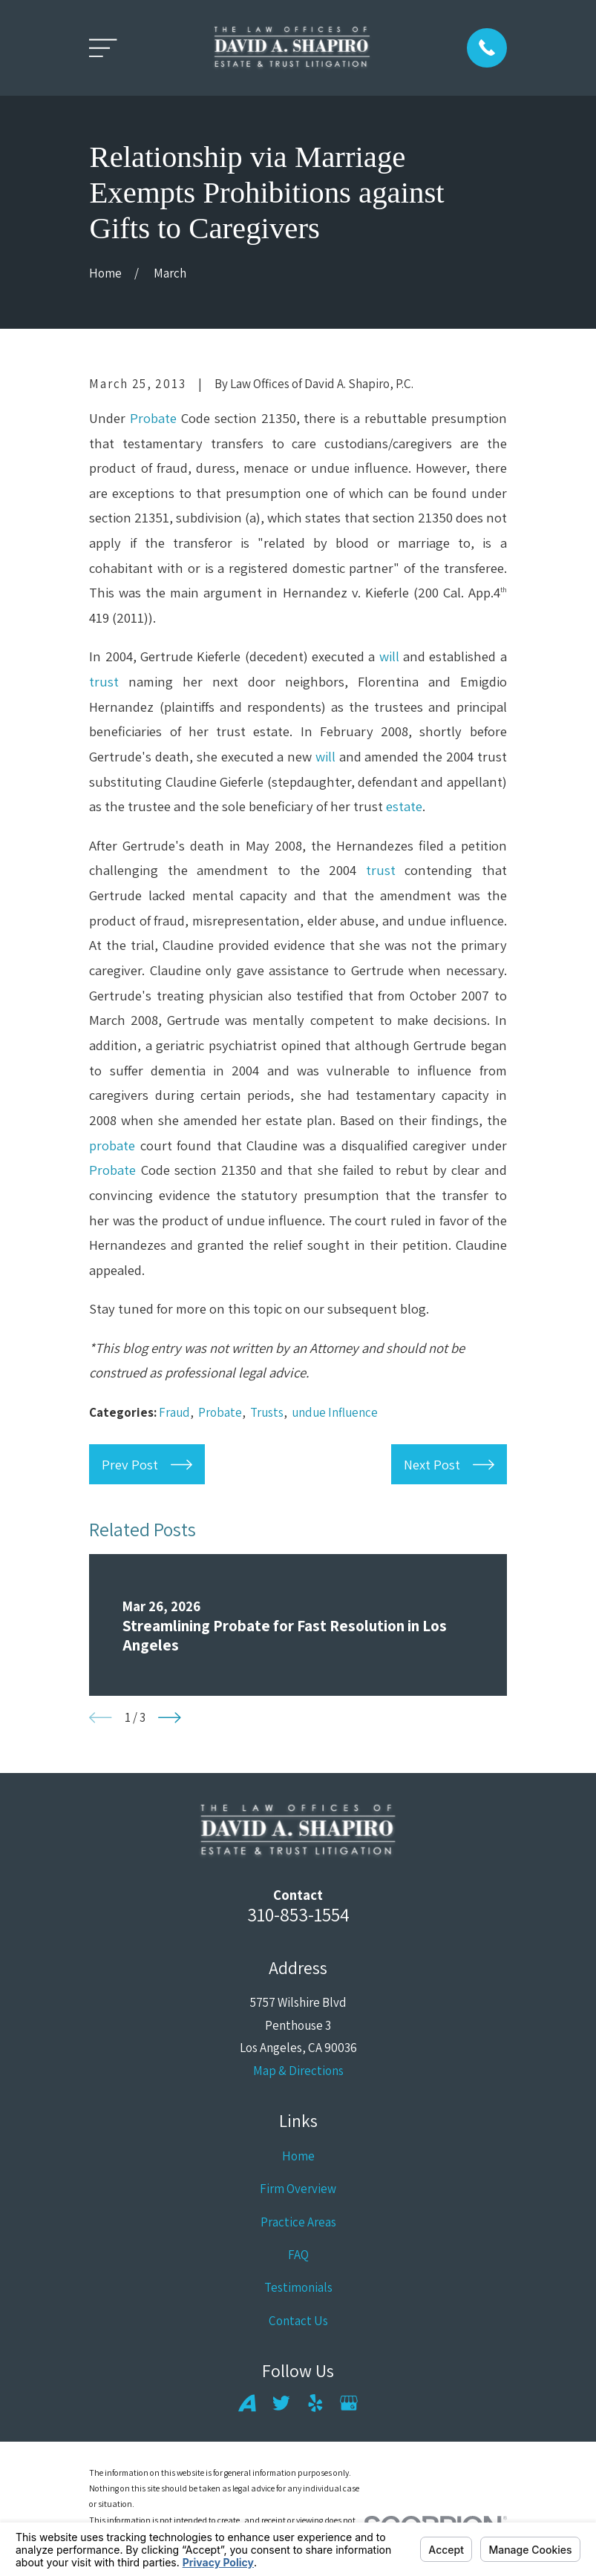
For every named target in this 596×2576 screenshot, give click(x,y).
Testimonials (298, 2287)
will (389, 656)
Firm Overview (298, 2188)
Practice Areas (298, 2222)
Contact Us (298, 2321)
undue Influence (335, 1412)
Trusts (267, 1412)
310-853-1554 (298, 1914)
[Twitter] (281, 2403)
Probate (153, 418)
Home (298, 2156)
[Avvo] (247, 2403)
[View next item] (169, 1717)
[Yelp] (315, 2403)
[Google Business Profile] (349, 2403)
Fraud (174, 1412)
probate (112, 1145)
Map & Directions (298, 2070)
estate (404, 806)
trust (104, 681)
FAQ (298, 2254)
